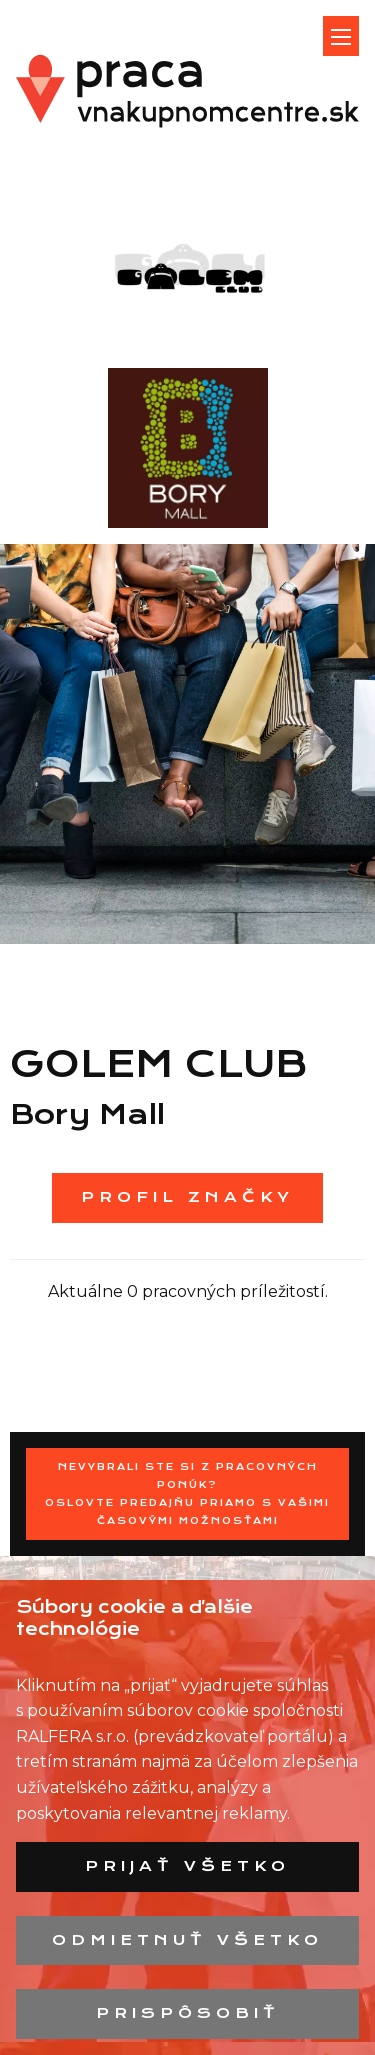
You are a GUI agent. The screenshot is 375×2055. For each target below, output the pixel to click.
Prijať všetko (187, 1866)
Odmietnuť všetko (187, 1940)
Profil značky (187, 1197)
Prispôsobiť (188, 2013)
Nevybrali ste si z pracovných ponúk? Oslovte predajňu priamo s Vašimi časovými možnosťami (187, 1493)
